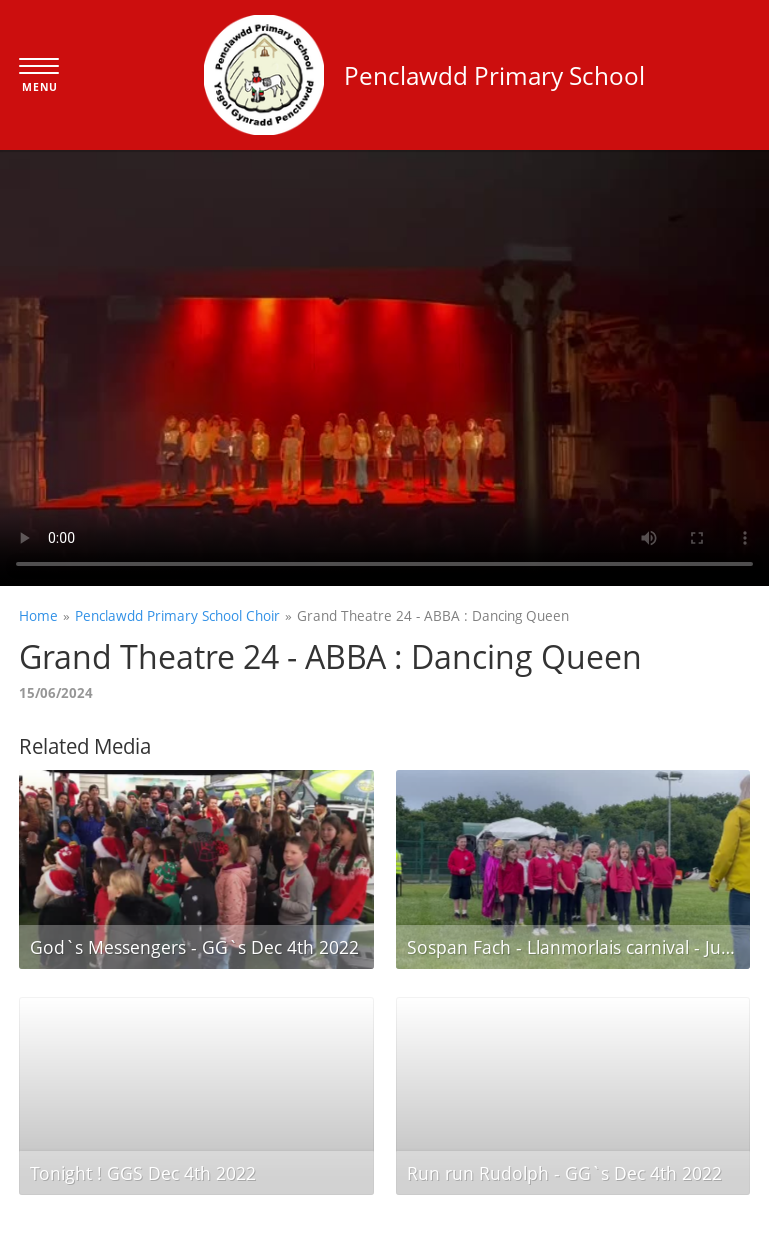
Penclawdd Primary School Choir (177, 615)
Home (38, 615)
